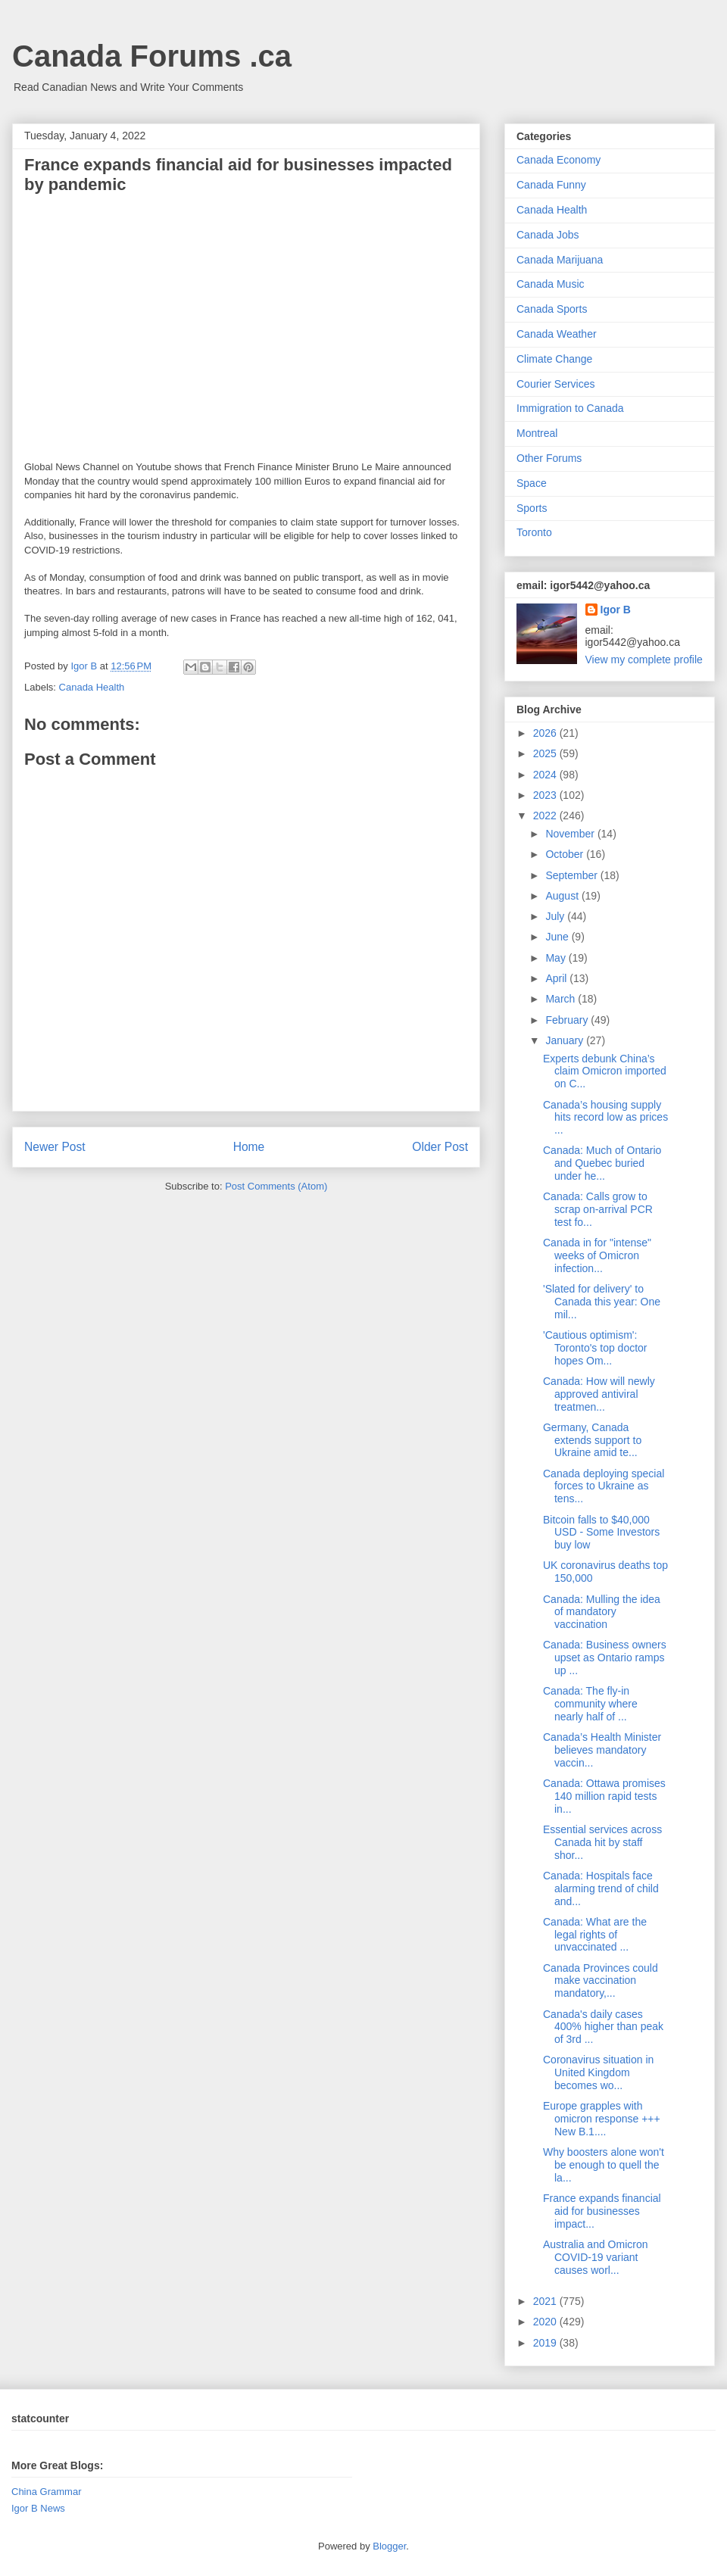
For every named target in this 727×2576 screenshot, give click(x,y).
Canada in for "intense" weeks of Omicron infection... (597, 1255)
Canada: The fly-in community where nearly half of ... (590, 1704)
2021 (546, 2301)
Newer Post (55, 1146)
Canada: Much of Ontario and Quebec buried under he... (602, 1163)
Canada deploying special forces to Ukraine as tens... (603, 1486)
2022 (546, 815)
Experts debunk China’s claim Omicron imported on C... (604, 1071)
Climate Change (554, 359)
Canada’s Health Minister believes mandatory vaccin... (602, 1750)
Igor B (616, 609)
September (572, 875)
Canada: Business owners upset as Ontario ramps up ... (604, 1657)
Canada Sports (551, 309)
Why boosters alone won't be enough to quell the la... (603, 2165)
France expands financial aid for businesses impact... (602, 2211)
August (563, 896)
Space (531, 483)
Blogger (389, 2546)
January (565, 1040)
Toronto (534, 532)
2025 (546, 753)
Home (249, 1146)
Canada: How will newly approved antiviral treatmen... (599, 1394)
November (571, 834)
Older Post (440, 1146)
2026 (546, 733)
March (561, 999)
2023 (546, 795)
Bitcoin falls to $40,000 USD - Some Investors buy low (601, 1533)
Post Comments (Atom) (276, 1186)
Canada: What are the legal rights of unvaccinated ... (595, 1935)
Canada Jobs (547, 235)
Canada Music (550, 284)
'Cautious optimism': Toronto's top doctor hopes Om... (595, 1348)
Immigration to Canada (570, 408)
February (568, 1020)
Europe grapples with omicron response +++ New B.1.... (601, 2119)
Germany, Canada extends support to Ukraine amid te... (592, 1440)
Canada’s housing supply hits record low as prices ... (605, 1118)
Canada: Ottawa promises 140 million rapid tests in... (604, 1796)
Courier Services (555, 384)
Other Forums (549, 458)
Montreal (536, 433)
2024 (546, 775)
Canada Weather (556, 334)
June (558, 937)
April (557, 978)
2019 (546, 2343)
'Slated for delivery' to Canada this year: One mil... (601, 1302)
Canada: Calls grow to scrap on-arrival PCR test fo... (598, 1209)
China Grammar (46, 2491)
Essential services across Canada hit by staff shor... (602, 1842)
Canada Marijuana (559, 260)
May (556, 958)
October (565, 854)
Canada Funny (551, 185)
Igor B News (38, 2508)
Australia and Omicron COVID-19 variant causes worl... (595, 2257)
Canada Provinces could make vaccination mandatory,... (600, 1981)
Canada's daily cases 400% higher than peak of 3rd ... (603, 2027)
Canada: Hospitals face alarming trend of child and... (601, 1888)
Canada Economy (558, 160)
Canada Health (92, 687)
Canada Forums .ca (152, 56)
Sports (531, 508)
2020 (546, 2322)
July (556, 916)
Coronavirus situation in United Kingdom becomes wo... (598, 2072)
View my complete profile (644, 659)
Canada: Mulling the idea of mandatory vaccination (601, 1612)
